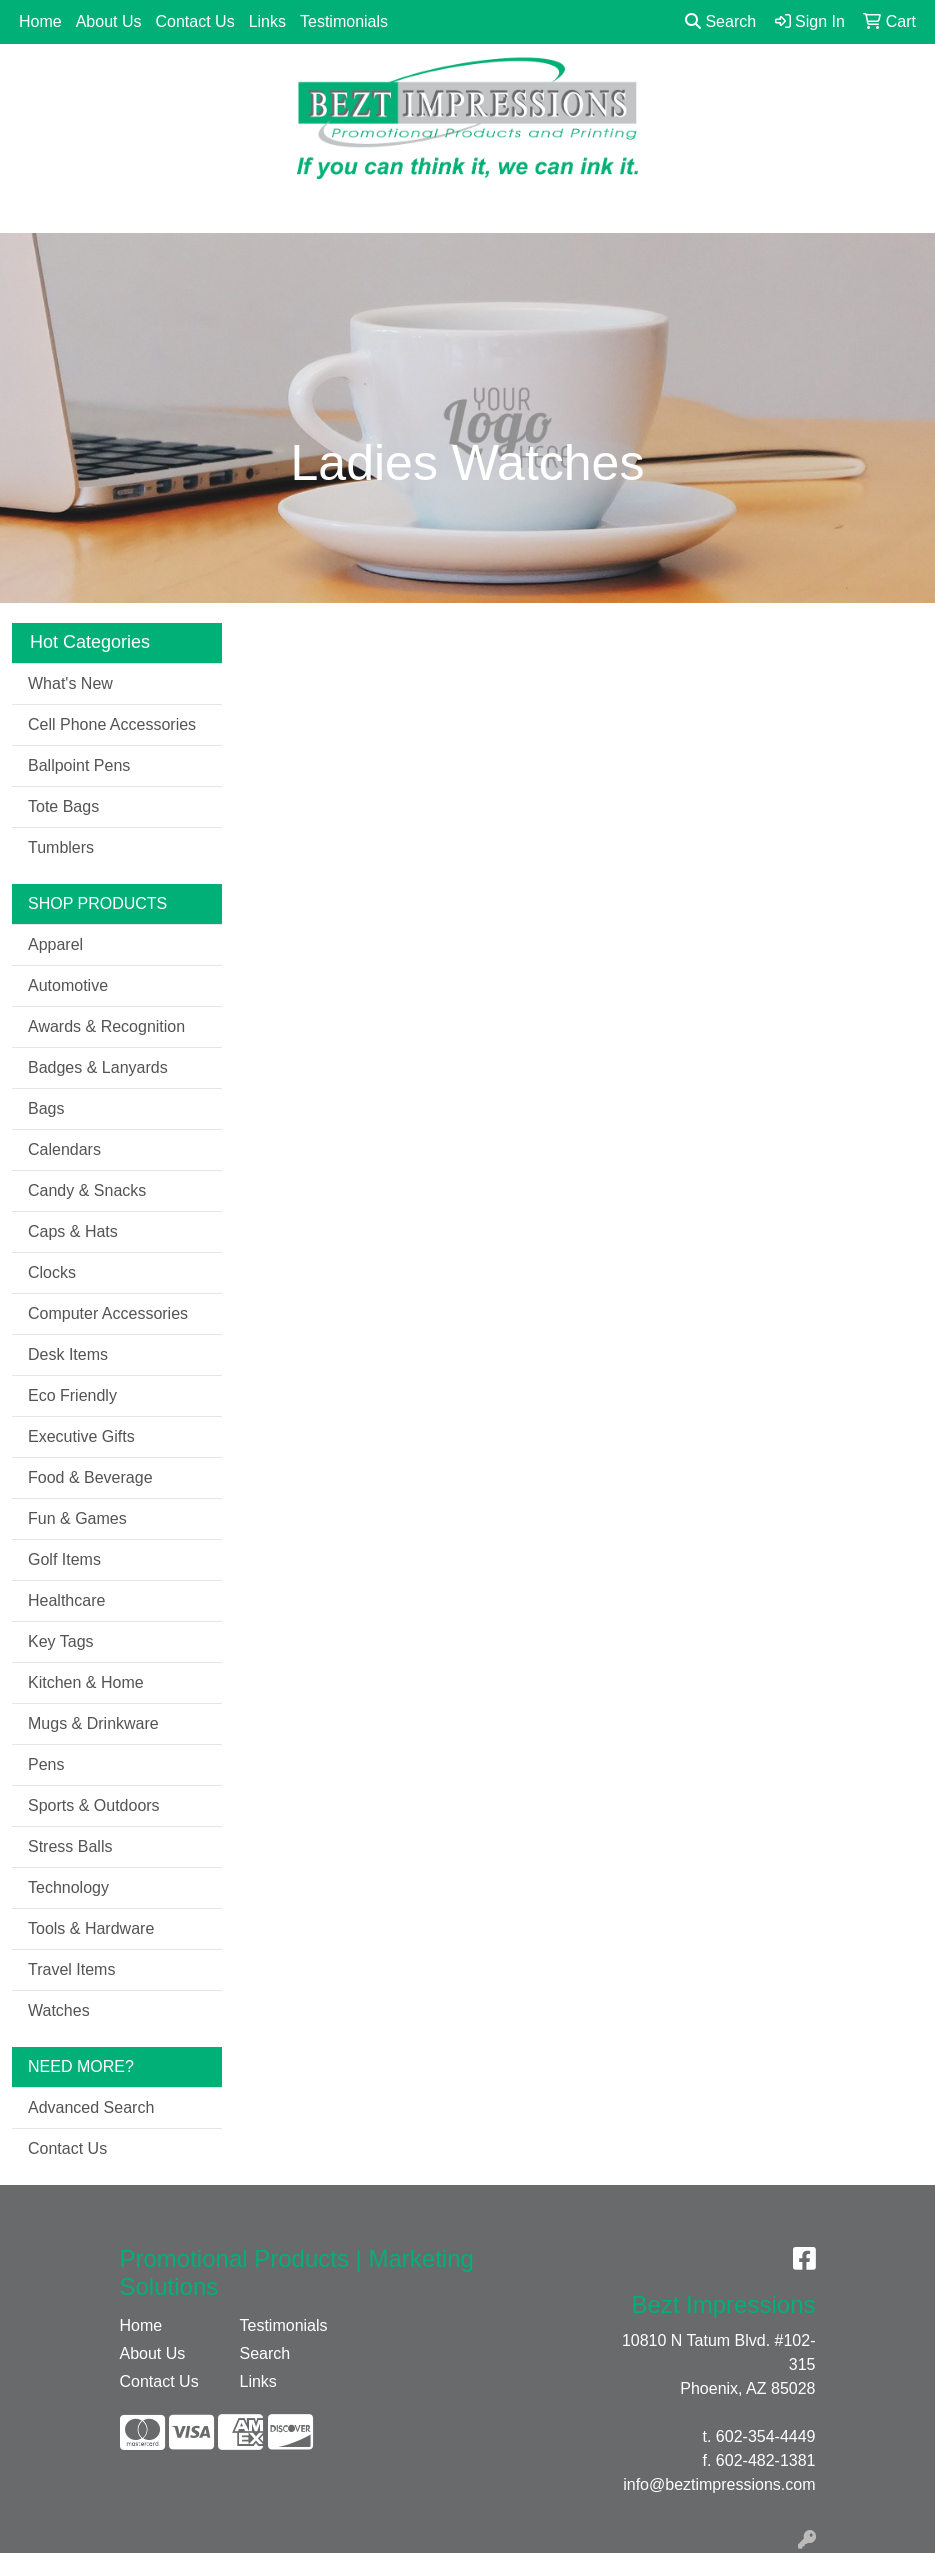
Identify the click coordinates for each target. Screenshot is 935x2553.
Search (720, 21)
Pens (46, 1764)
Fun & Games (77, 1518)
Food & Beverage (90, 1477)
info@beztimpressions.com (719, 2484)
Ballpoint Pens (79, 765)
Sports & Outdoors (94, 1805)
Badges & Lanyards (98, 1067)
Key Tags (61, 1641)
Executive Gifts (81, 1436)
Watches (59, 2010)
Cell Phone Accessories (112, 724)
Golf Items (64, 1559)
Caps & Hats (73, 1231)
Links (267, 21)
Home (40, 21)
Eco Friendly (72, 1395)
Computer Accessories (108, 1313)
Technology (68, 1887)
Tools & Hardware (91, 1928)
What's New (70, 683)
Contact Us (195, 21)
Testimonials (344, 21)
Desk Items (68, 1354)
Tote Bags (63, 806)
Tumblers (61, 847)
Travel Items (71, 1969)
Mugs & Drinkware (93, 1723)
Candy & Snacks (87, 1190)
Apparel (55, 944)
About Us (109, 21)
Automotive (68, 985)
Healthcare (66, 1600)
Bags (46, 1108)
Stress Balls (70, 1846)
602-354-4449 (766, 2436)
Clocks (52, 1272)
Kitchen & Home (86, 1682)
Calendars (64, 1149)
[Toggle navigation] (31, 211)
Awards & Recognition (106, 1026)
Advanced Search (91, 2107)
